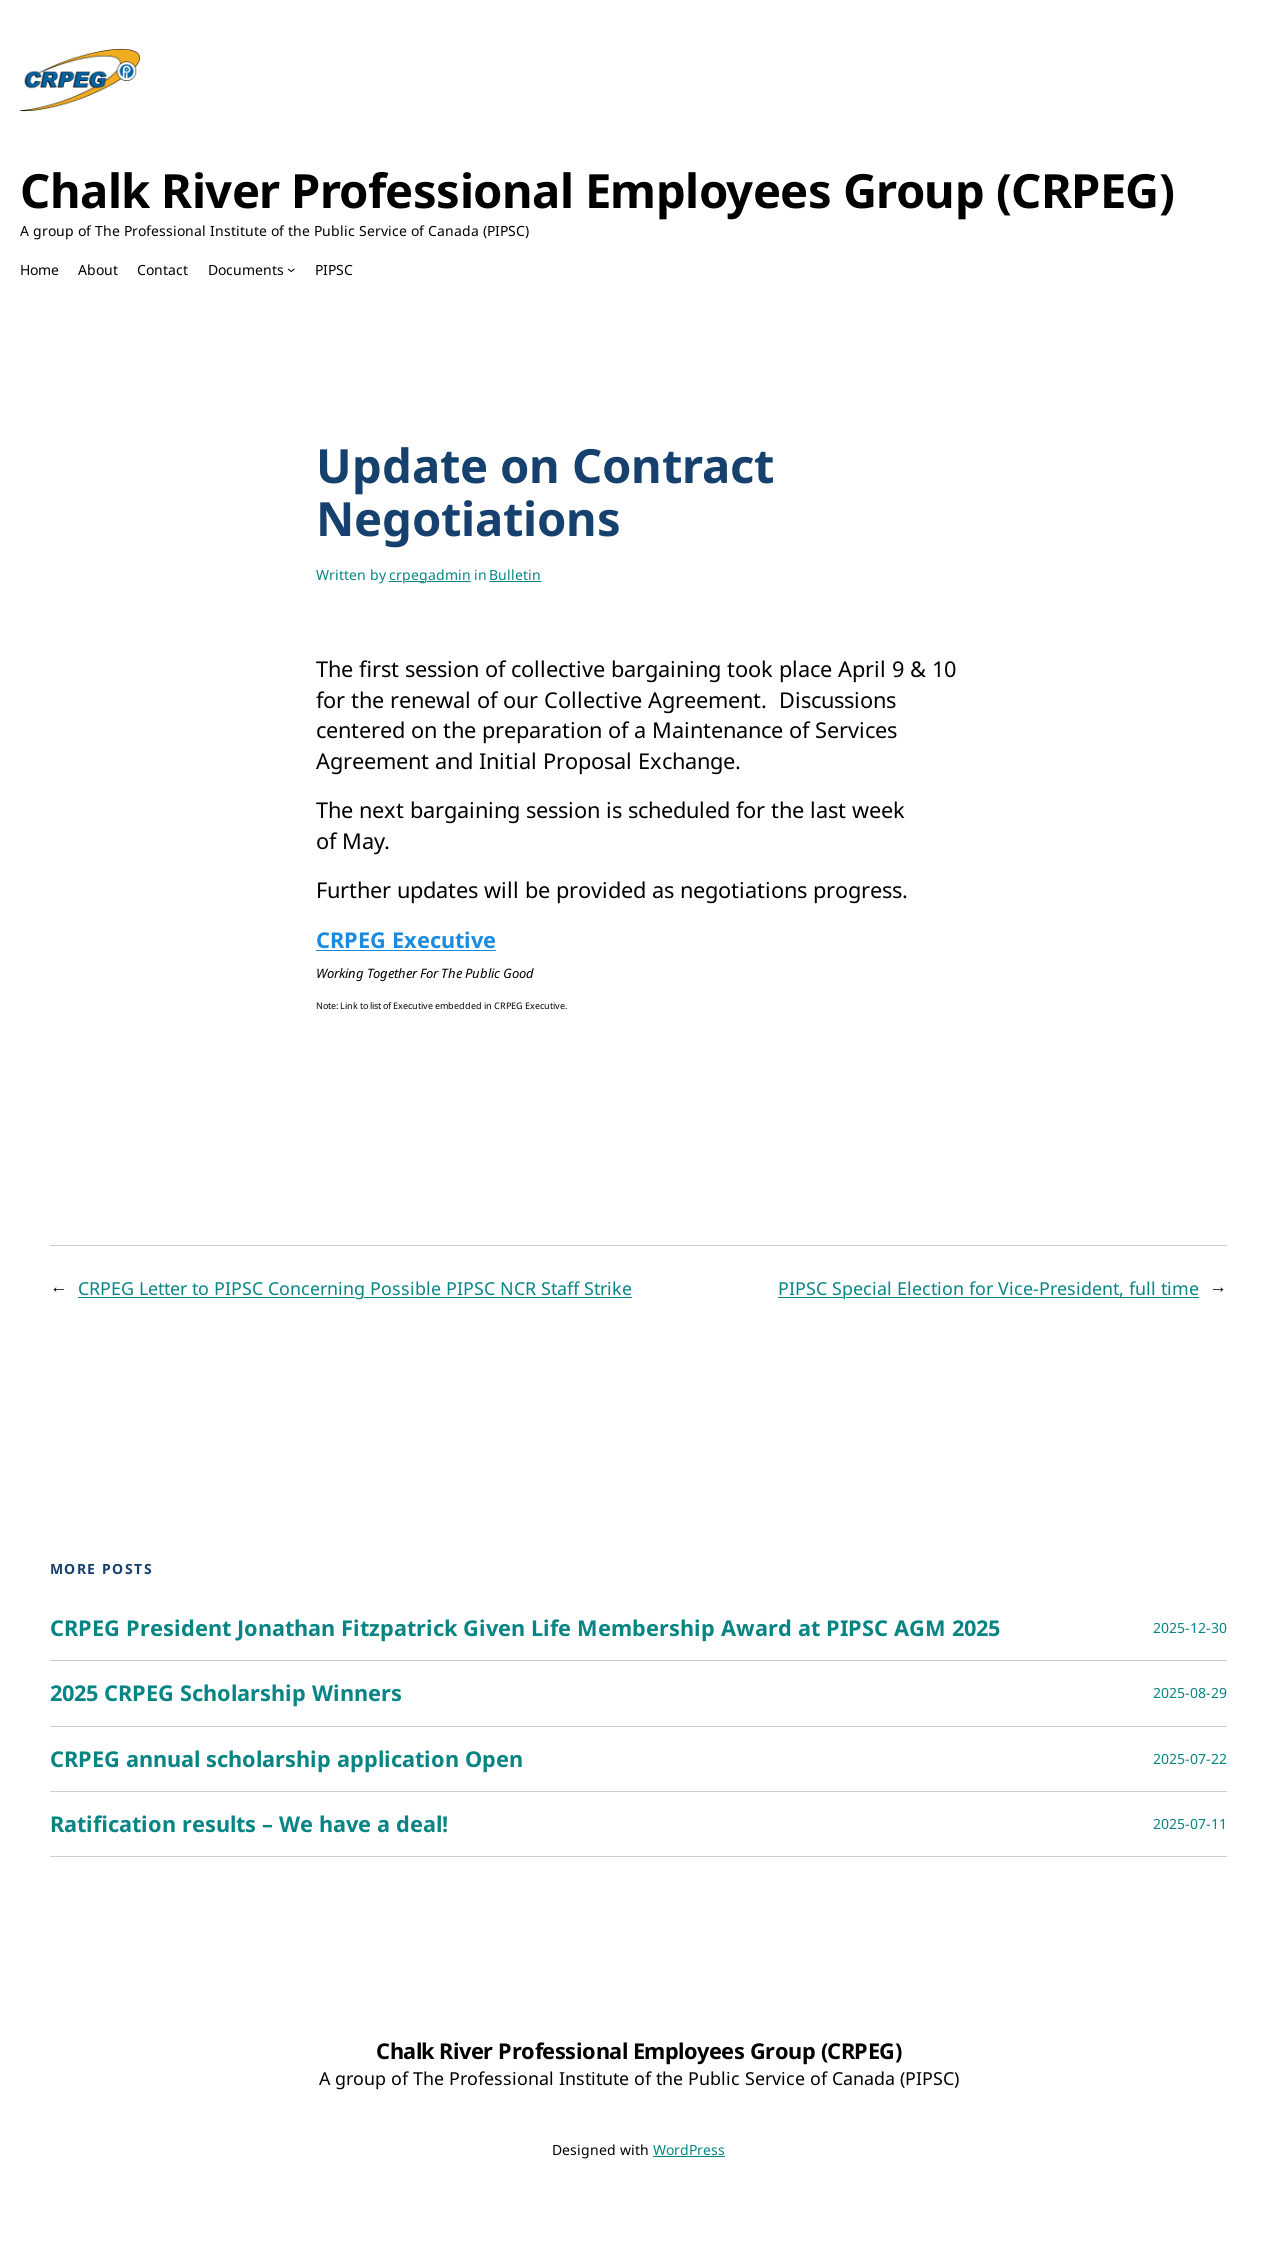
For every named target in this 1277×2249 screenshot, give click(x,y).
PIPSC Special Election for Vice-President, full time (988, 1288)
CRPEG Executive (406, 939)
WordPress (689, 2149)
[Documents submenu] (291, 269)
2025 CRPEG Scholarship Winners (226, 1693)
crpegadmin (430, 574)
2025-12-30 (1190, 1627)
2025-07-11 (1190, 1823)
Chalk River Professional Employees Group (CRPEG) (597, 190)
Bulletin (515, 574)
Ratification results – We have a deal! (249, 1824)
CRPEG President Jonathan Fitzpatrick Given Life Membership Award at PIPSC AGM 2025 (525, 1628)
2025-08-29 (1190, 1692)
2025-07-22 (1190, 1758)
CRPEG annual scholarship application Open (286, 1759)
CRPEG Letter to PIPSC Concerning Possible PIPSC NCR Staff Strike (355, 1288)
